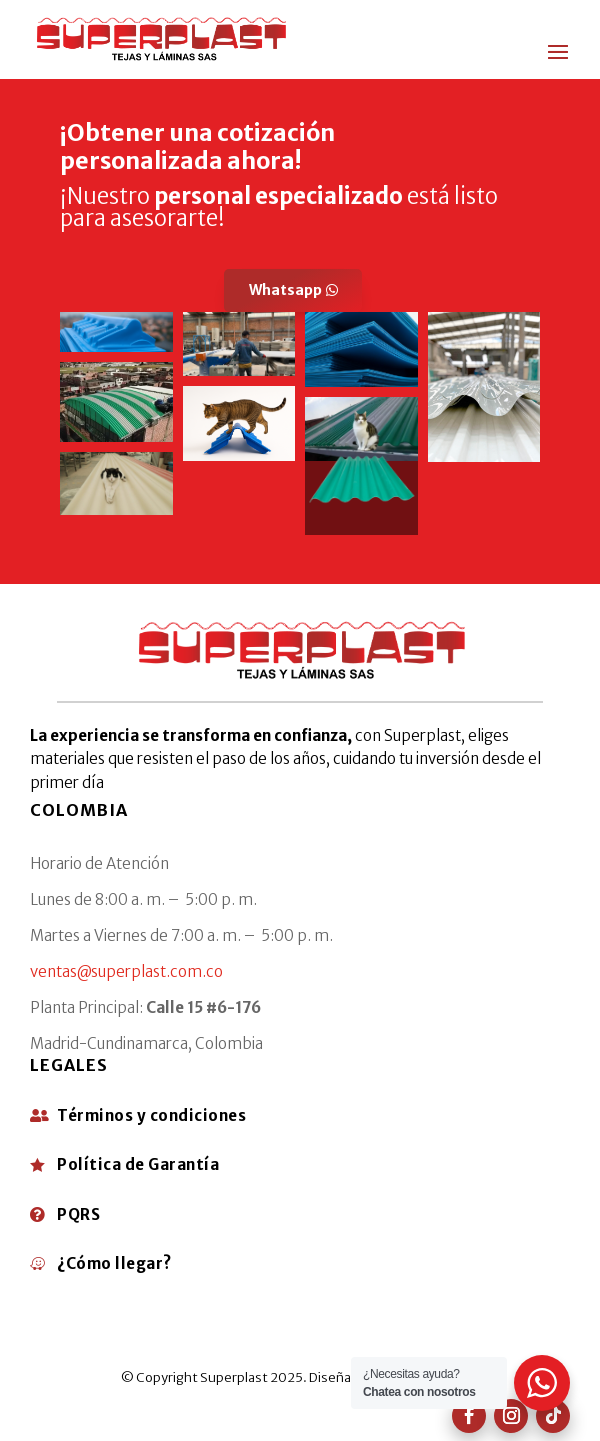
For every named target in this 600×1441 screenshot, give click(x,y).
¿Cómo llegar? (114, 1263)
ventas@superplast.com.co (126, 971)
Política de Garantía (138, 1164)
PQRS (78, 1214)
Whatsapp (285, 290)
